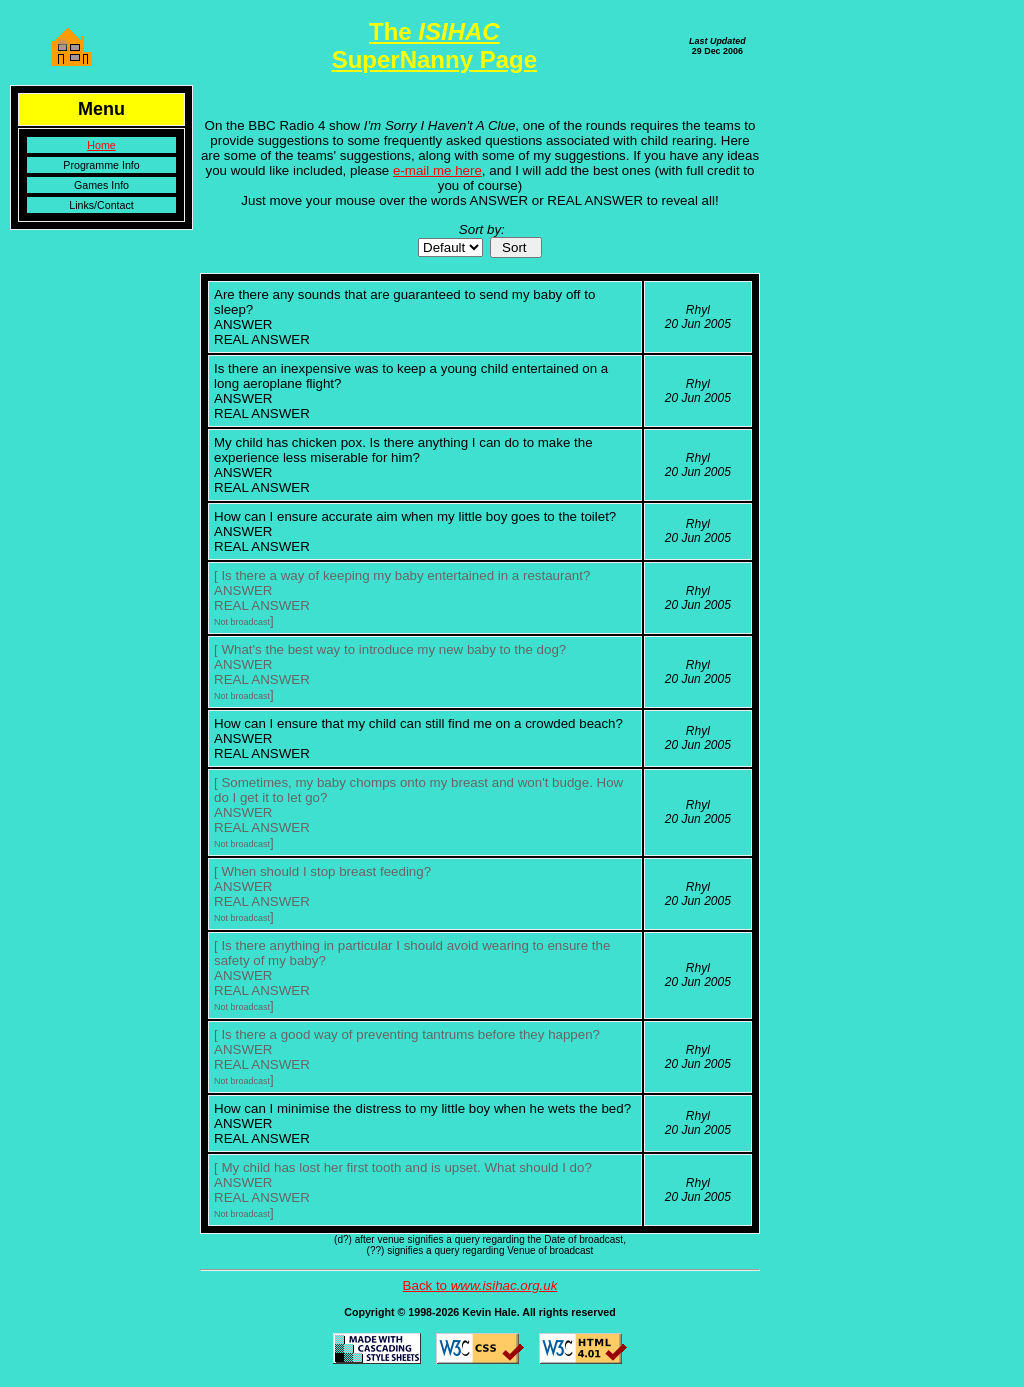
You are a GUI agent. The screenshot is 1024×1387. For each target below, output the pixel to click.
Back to (480, 1285)
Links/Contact (101, 205)
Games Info (101, 185)
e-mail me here (437, 170)
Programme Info (101, 165)
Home (101, 145)
